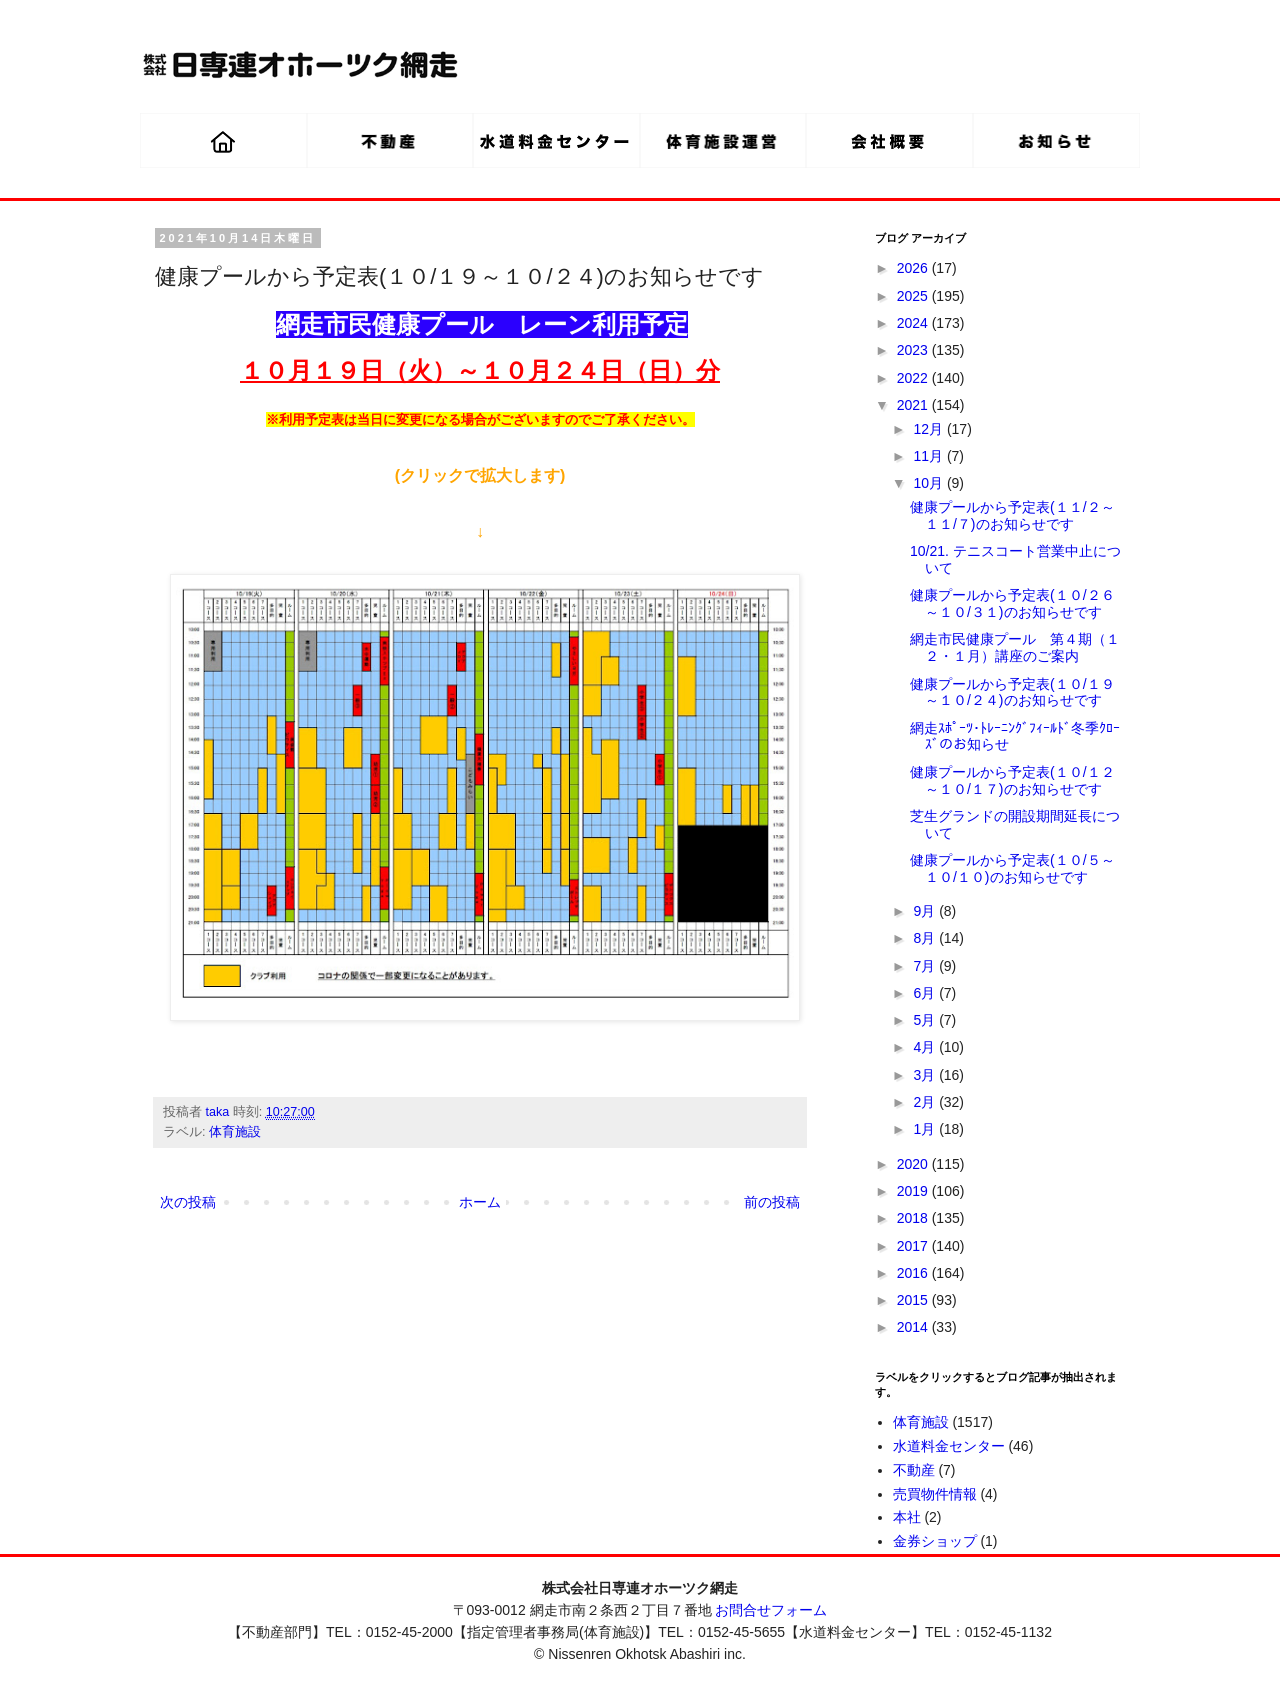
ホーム (480, 1202)
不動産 (914, 1470)
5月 (926, 1020)
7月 (926, 966)
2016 (914, 1273)
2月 (926, 1102)
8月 (926, 938)
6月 (926, 993)
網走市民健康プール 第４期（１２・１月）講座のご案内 (1015, 647)
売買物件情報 (935, 1494)
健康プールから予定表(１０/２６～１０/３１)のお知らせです (1012, 603)
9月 (926, 911)
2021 (914, 405)
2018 (914, 1218)
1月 (926, 1129)
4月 (926, 1047)
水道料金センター (949, 1446)
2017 (914, 1246)
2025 (914, 296)
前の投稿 (772, 1202)
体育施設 (235, 1132)
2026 (914, 268)
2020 (914, 1164)
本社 (907, 1517)
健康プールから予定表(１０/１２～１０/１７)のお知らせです (1012, 780)
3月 (926, 1075)
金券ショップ (935, 1541)
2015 (914, 1300)
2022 (914, 378)
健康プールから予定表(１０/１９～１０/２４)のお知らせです (1012, 692)
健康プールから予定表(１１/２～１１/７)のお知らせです (1012, 515)
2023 (914, 350)
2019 (914, 1191)
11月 (929, 456)
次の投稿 (188, 1202)
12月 (929, 429)
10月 (929, 483)
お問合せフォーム (771, 1610)
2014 (914, 1327)
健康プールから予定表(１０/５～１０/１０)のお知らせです (1012, 868)
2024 (914, 323)
